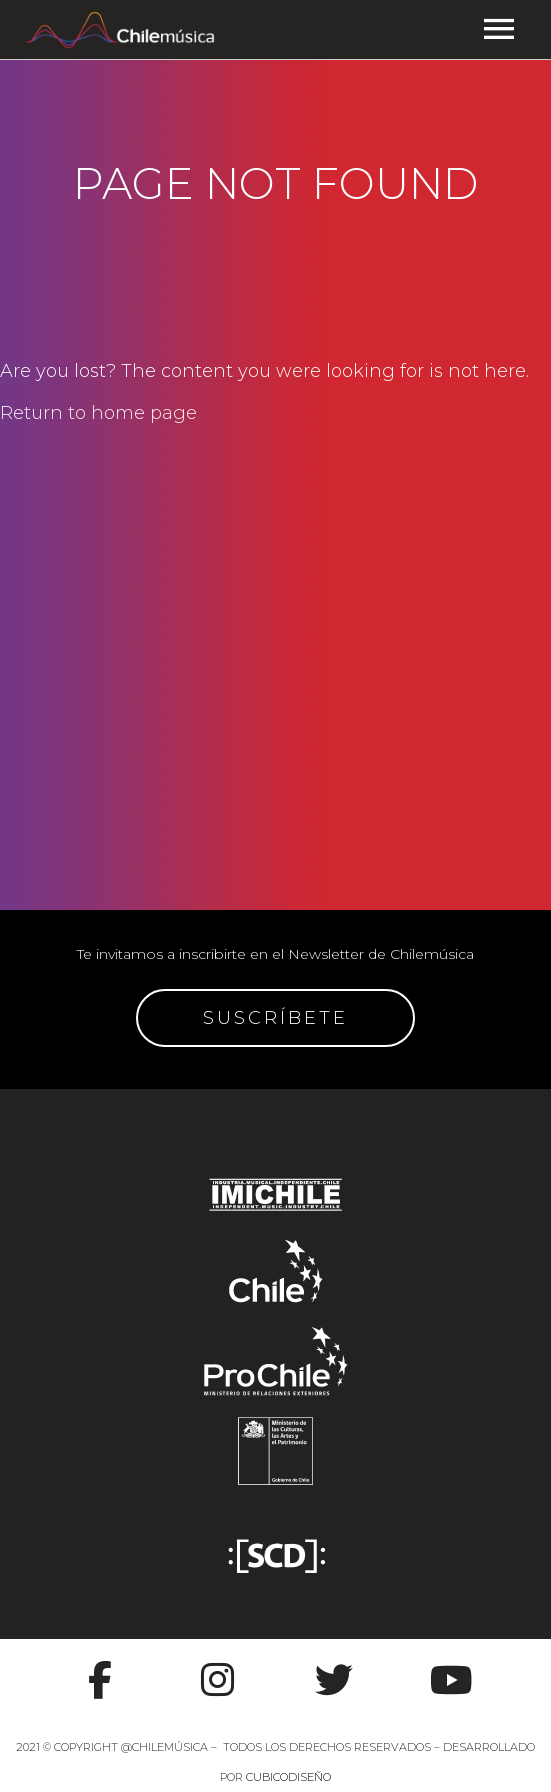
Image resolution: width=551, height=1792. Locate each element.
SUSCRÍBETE (275, 1018)
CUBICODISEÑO (288, 1777)
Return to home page (98, 413)
